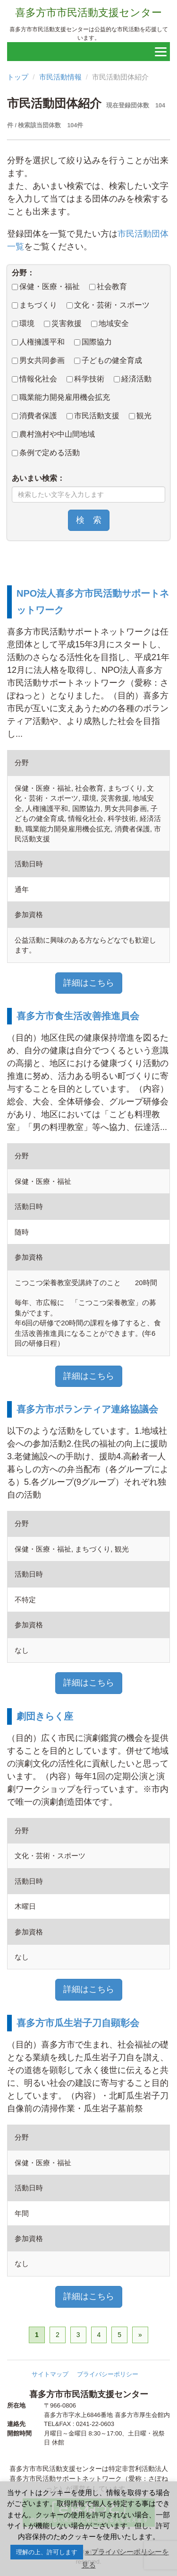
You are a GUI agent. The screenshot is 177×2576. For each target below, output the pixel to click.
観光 (140, 416)
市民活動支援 (93, 416)
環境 (23, 323)
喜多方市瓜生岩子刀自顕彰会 (78, 2023)
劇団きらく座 (45, 1716)
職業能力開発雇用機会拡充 (61, 397)
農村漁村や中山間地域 (53, 434)
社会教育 (108, 286)
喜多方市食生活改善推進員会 (78, 1016)
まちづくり (34, 305)
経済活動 (133, 379)
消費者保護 (34, 416)
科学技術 (85, 379)
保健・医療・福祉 (46, 286)
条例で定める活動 (46, 453)
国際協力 (93, 342)
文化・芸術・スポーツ (108, 305)
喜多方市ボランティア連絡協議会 (87, 1409)
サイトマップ (50, 2374)
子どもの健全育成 (108, 360)
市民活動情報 (60, 77)
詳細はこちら (88, 983)
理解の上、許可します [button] (46, 2552)
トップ (17, 77)
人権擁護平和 (38, 342)
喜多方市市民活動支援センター (88, 12)
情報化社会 (34, 379)
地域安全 (110, 323)
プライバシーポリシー (107, 2374)
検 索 (88, 520)
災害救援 (63, 323)
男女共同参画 (38, 360)
